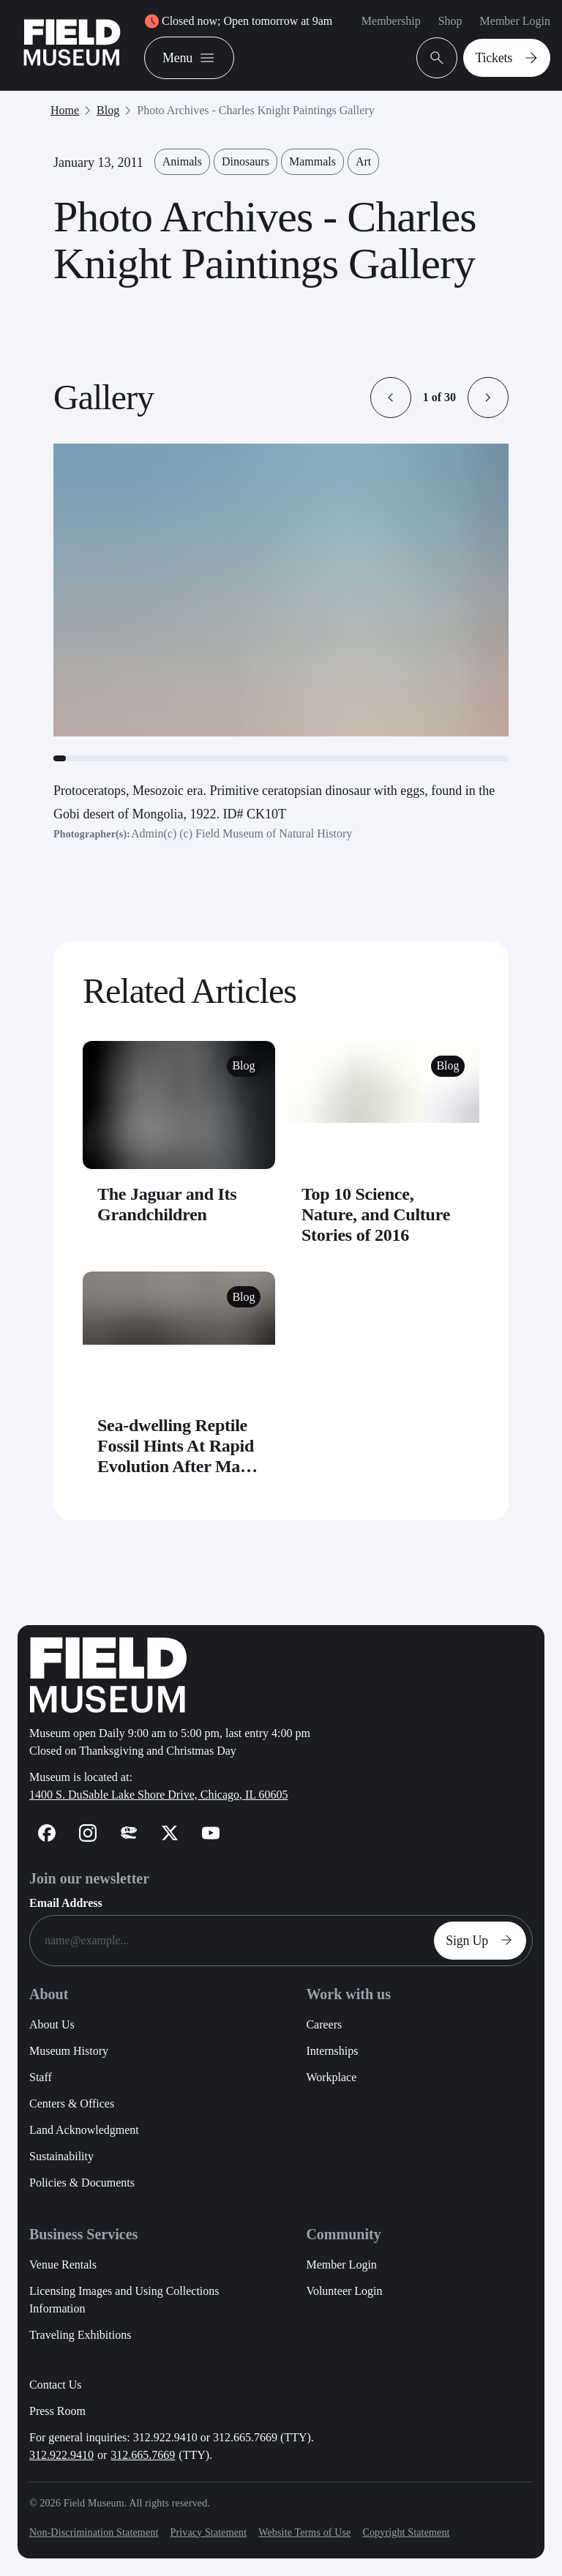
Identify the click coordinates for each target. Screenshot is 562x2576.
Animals (182, 161)
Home (64, 110)
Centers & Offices (71, 2103)
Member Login (515, 21)
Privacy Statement (208, 2532)
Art (363, 161)
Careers (324, 2024)
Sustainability (61, 2156)
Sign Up (483, 1940)
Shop (450, 21)
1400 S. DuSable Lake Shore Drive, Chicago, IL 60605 (158, 1794)
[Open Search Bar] (436, 57)
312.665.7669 (142, 2455)
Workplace (331, 2077)
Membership (391, 21)
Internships (332, 2051)
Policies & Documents (82, 2182)
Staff (40, 2077)
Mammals (312, 161)
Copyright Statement (405, 2532)
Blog (108, 110)
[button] (390, 397)
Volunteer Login (344, 2291)
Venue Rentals (63, 2264)
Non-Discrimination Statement (93, 2532)
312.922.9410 (61, 2455)
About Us (52, 2024)
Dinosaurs (245, 161)
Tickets (509, 58)
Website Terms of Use (304, 2532)
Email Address (65, 1903)
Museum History (68, 2051)
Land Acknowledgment (84, 2130)
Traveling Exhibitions (80, 2335)
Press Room (57, 2411)
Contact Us (55, 2384)
